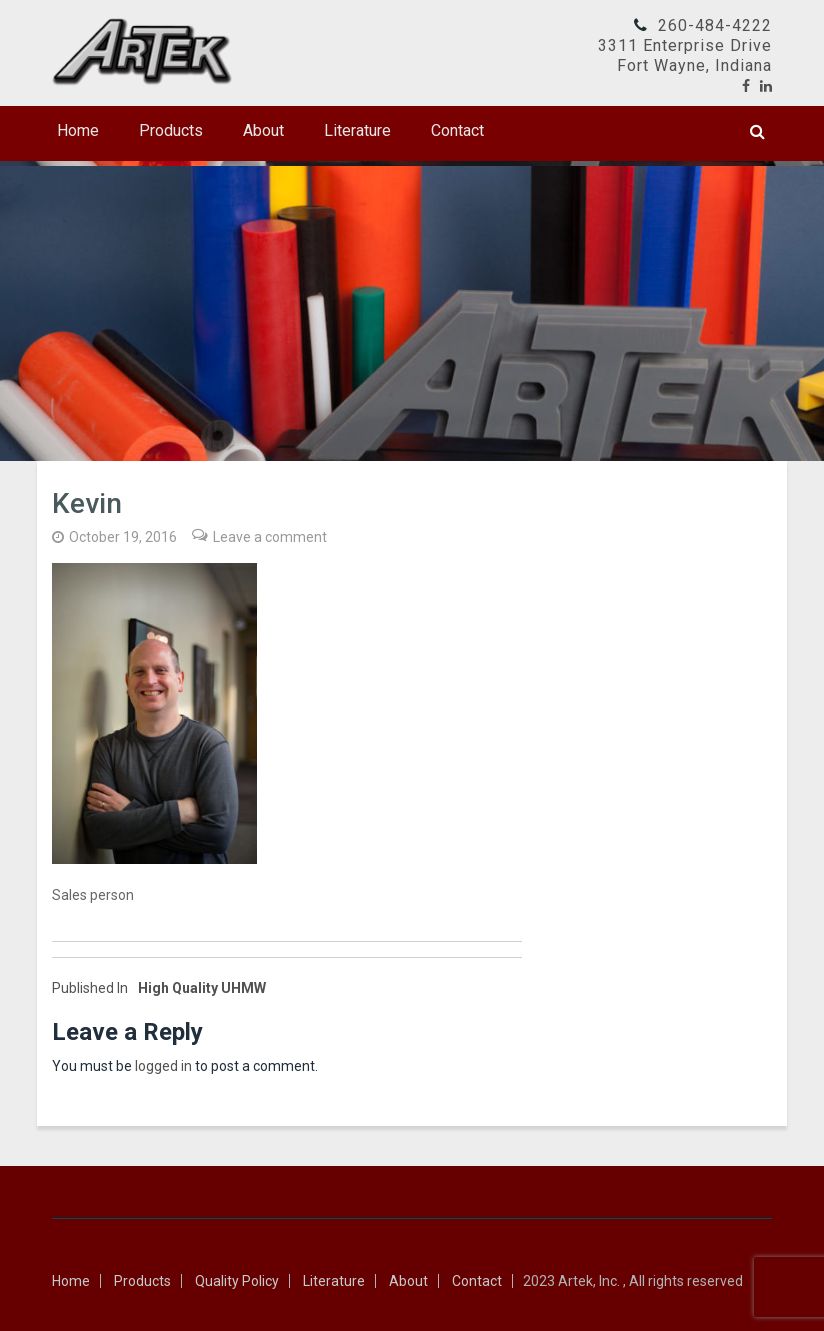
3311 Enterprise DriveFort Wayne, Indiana (685, 55)
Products (171, 130)
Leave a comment (270, 537)
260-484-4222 (715, 25)
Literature (357, 130)
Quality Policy (237, 1281)
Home (78, 130)
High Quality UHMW (159, 988)
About (263, 130)
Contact (457, 130)
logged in (163, 1066)
